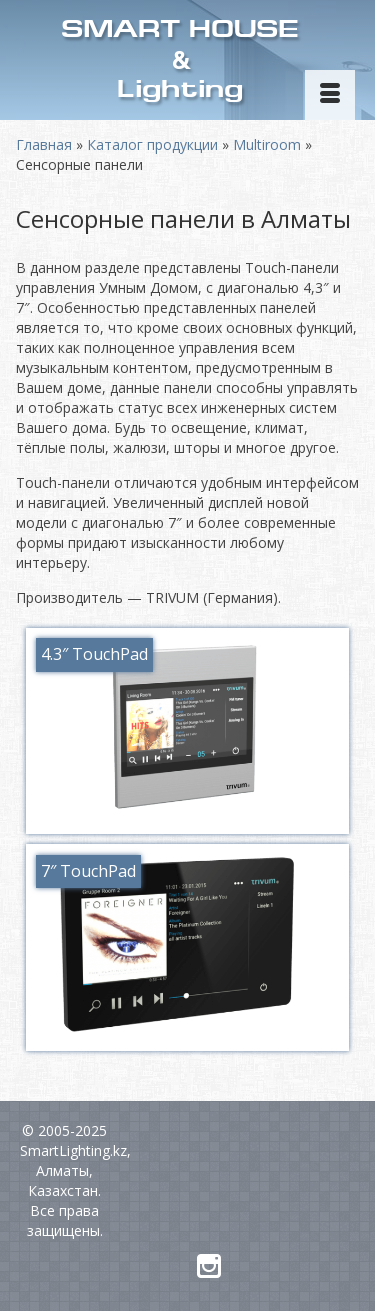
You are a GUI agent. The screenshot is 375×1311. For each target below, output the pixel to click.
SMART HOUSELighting (180, 61)
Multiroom (267, 144)
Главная (44, 144)
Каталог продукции (152, 144)
